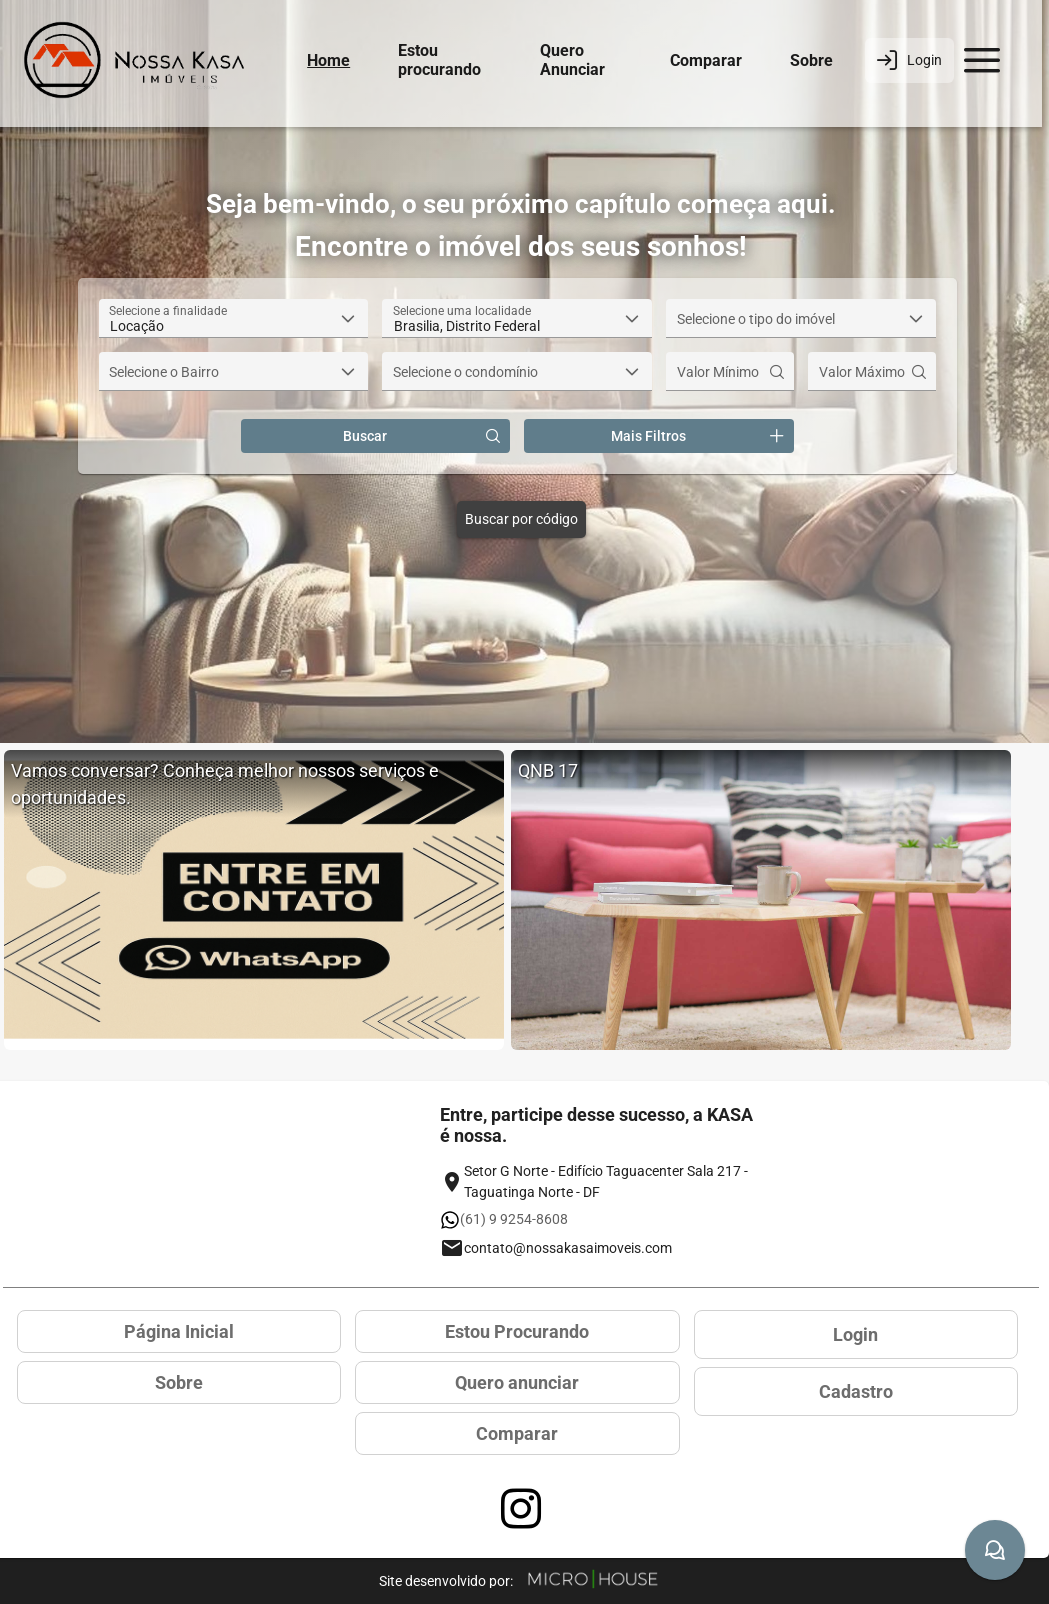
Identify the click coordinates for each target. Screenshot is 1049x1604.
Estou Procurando (517, 1331)
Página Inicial (179, 1331)
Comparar (706, 60)
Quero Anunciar (572, 60)
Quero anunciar (517, 1382)
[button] (348, 318)
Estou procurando (439, 60)
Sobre (811, 60)
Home (328, 60)
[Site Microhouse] (593, 1580)
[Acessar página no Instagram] (521, 1509)
